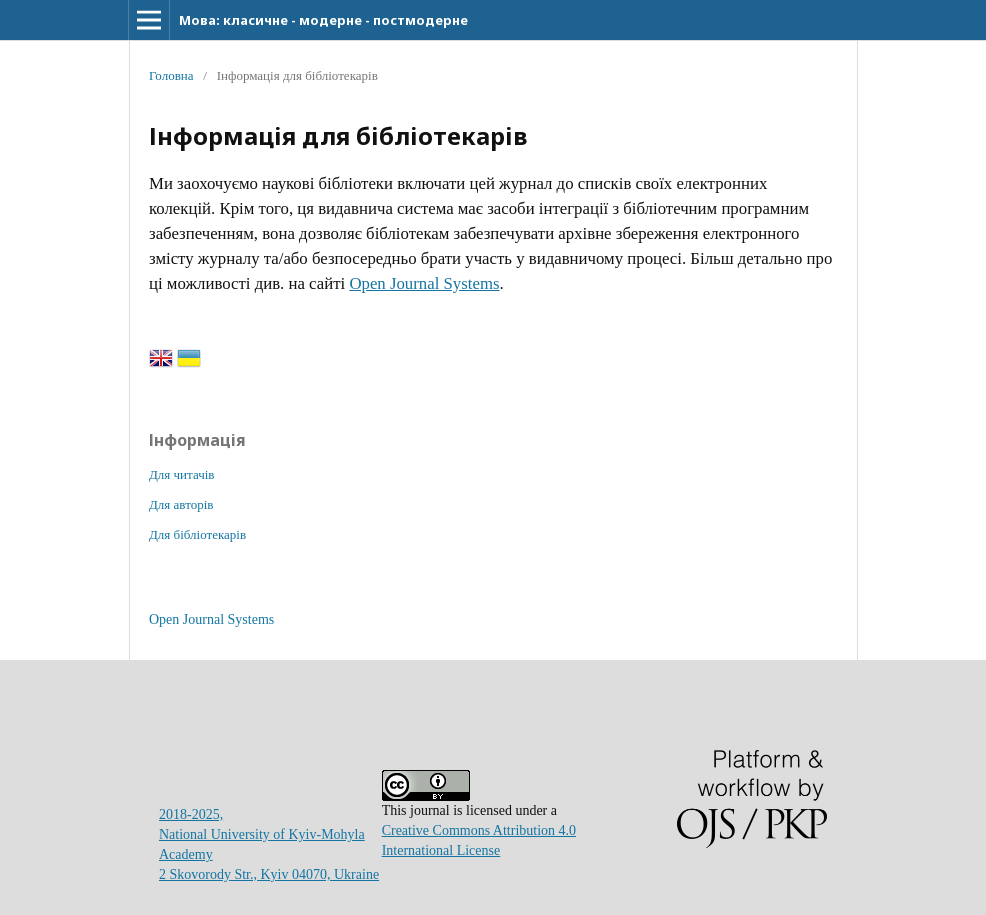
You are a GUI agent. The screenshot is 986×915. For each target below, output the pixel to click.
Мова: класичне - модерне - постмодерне (323, 20)
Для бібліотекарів (197, 534)
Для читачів (181, 474)
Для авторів (181, 504)
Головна (171, 75)
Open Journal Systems (424, 283)
